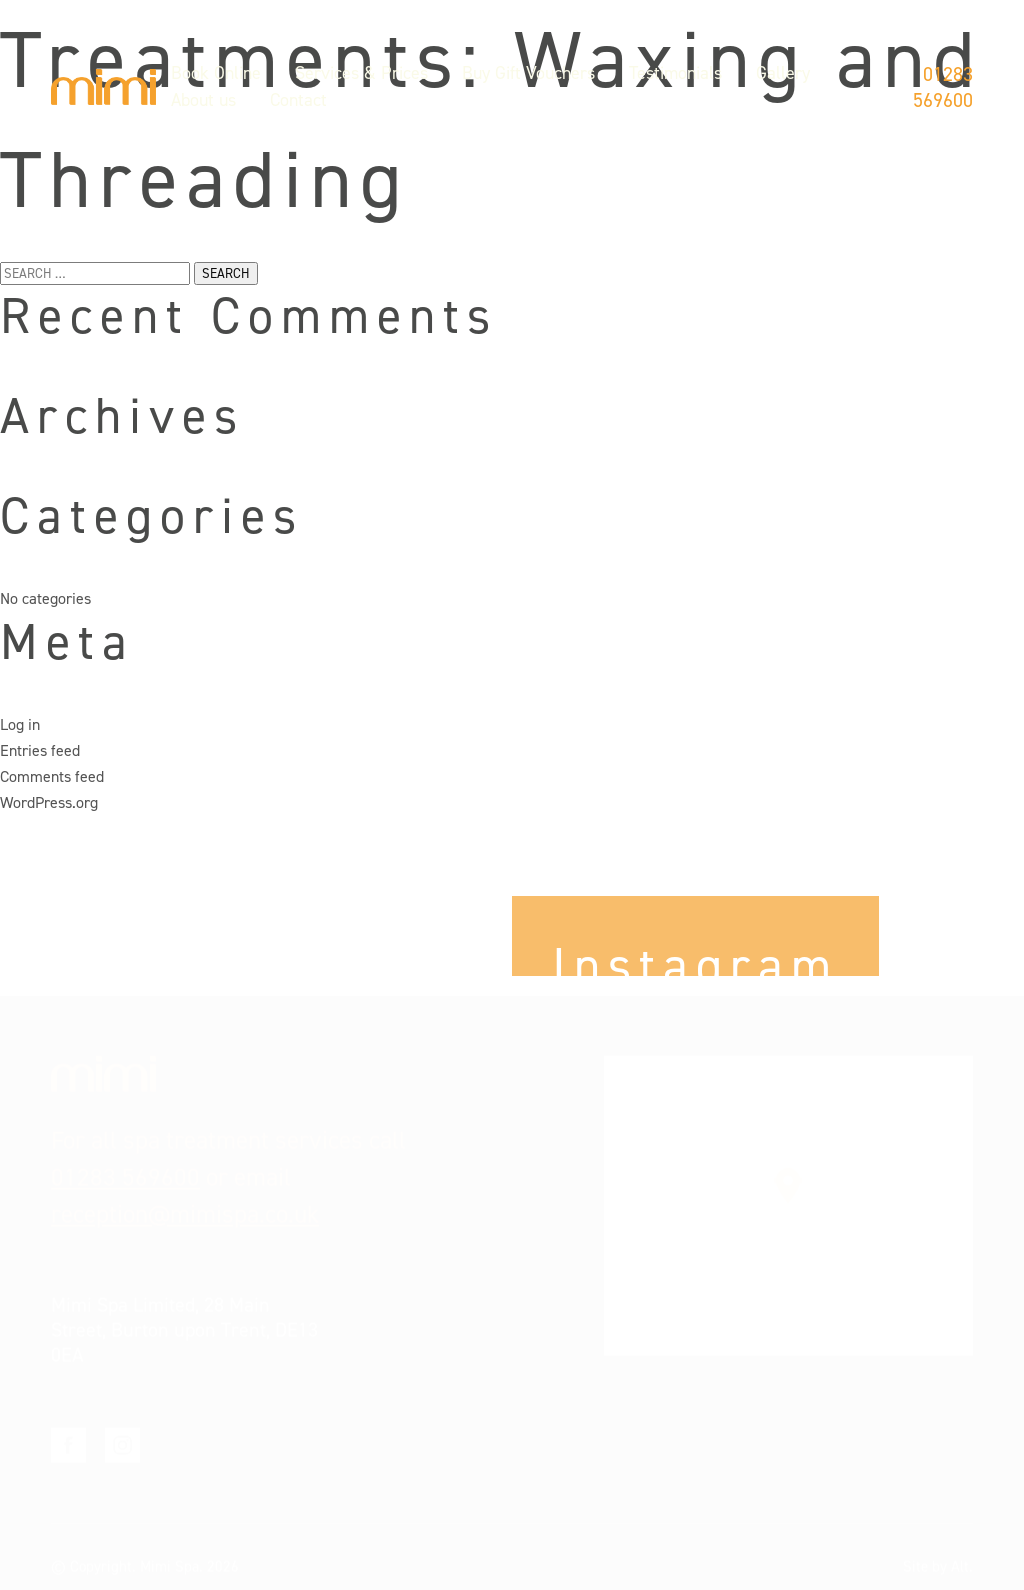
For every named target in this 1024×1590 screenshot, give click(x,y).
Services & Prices (361, 73)
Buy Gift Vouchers (528, 73)
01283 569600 (943, 87)
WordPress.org (49, 802)
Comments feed (52, 776)
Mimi (103, 87)
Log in (20, 724)
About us (203, 100)
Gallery (783, 73)
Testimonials (675, 73)
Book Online (216, 73)
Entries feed (40, 750)
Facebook (68, 1433)
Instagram (122, 1433)
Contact (298, 100)
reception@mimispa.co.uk (185, 1202)
